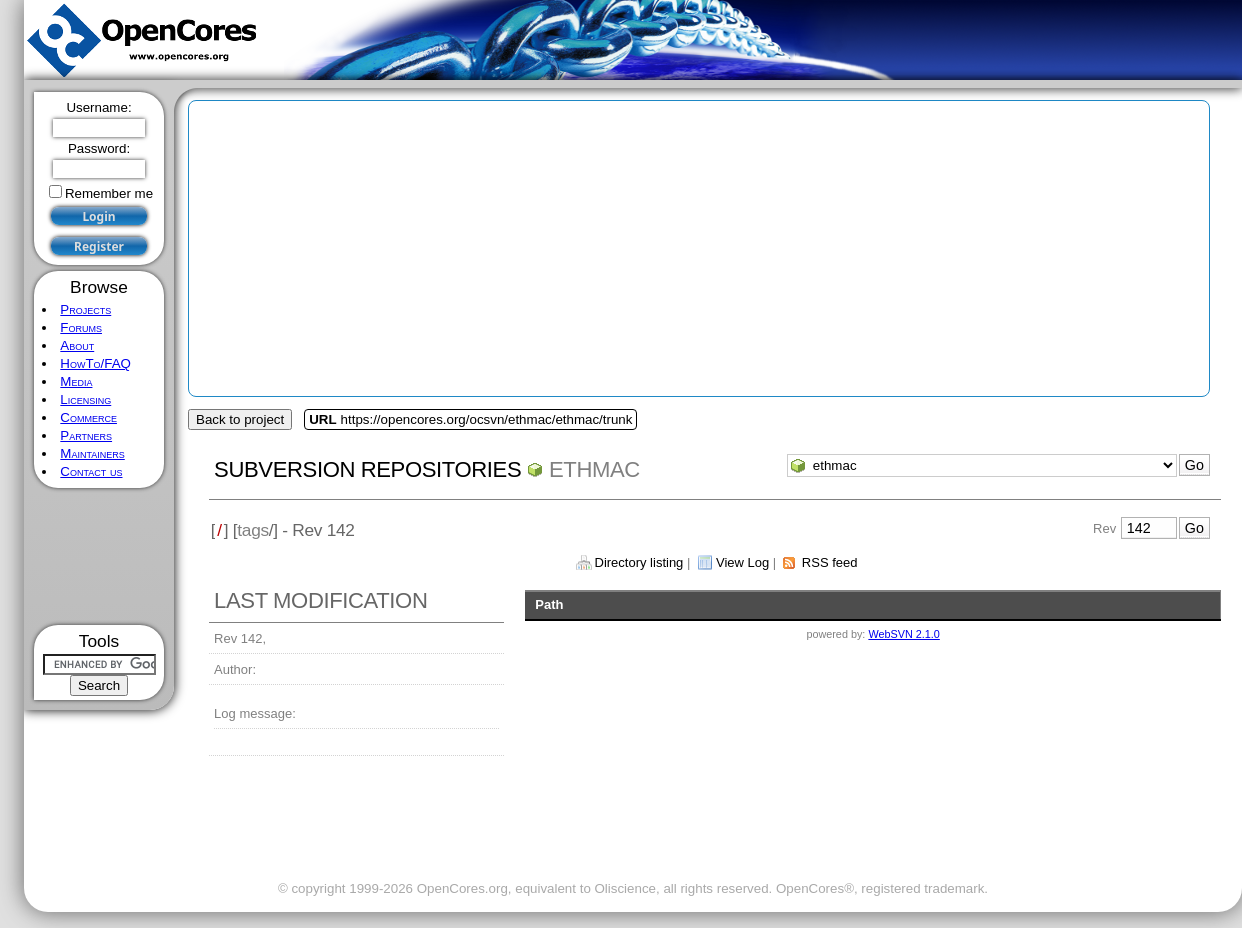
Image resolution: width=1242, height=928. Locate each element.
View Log (742, 562)
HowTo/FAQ (95, 363)
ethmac (594, 469)
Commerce (88, 417)
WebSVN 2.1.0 (903, 634)
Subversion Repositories (367, 469)
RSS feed (830, 562)
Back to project (240, 419)
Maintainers (92, 453)
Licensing (85, 399)
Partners (86, 435)
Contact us (91, 471)
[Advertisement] (99, 556)
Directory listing (639, 562)
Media (76, 381)
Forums (81, 327)
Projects (85, 309)
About (77, 345)
